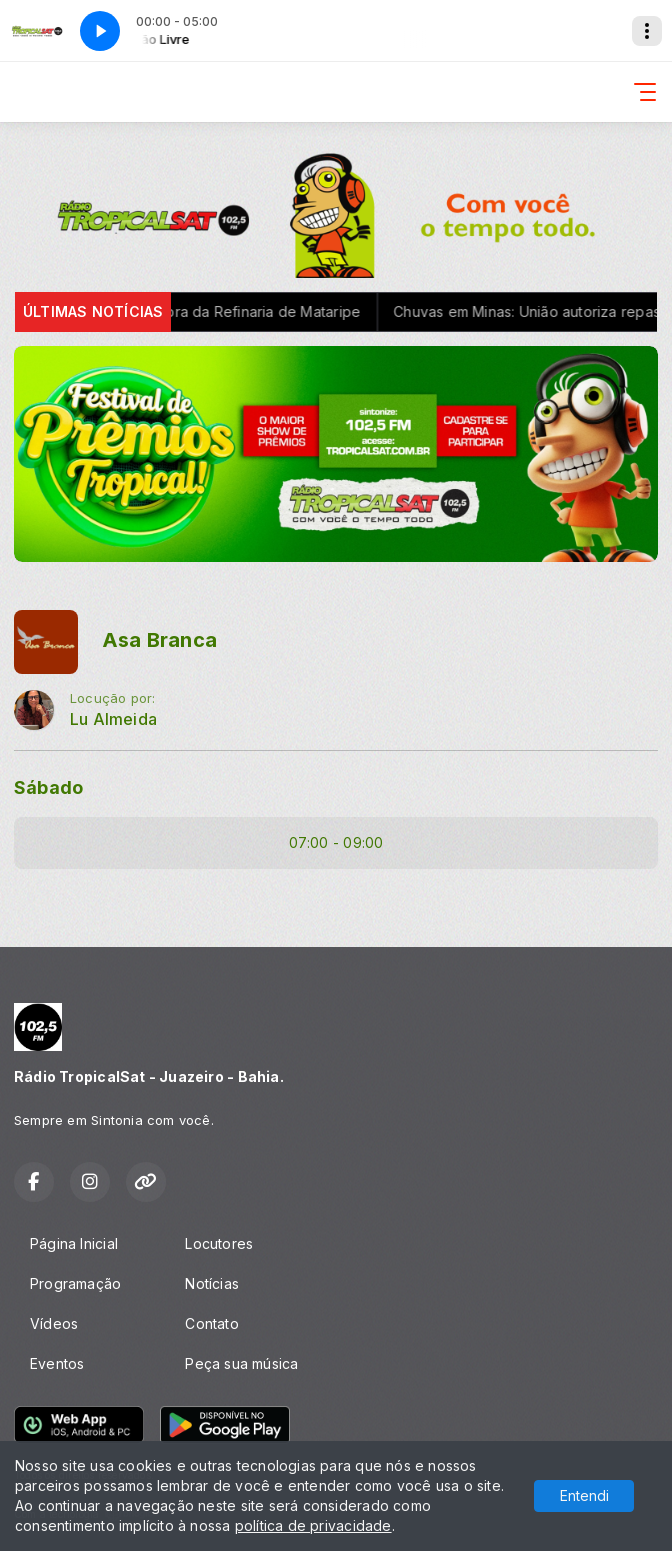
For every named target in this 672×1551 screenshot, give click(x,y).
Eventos (57, 1363)
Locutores (219, 1243)
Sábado (48, 787)
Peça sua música (241, 1363)
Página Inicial (74, 1243)
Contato (211, 1323)
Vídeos (54, 1323)
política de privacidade (313, 1525)
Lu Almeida (113, 719)
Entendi (584, 1495)
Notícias (212, 1283)
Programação (75, 1283)
